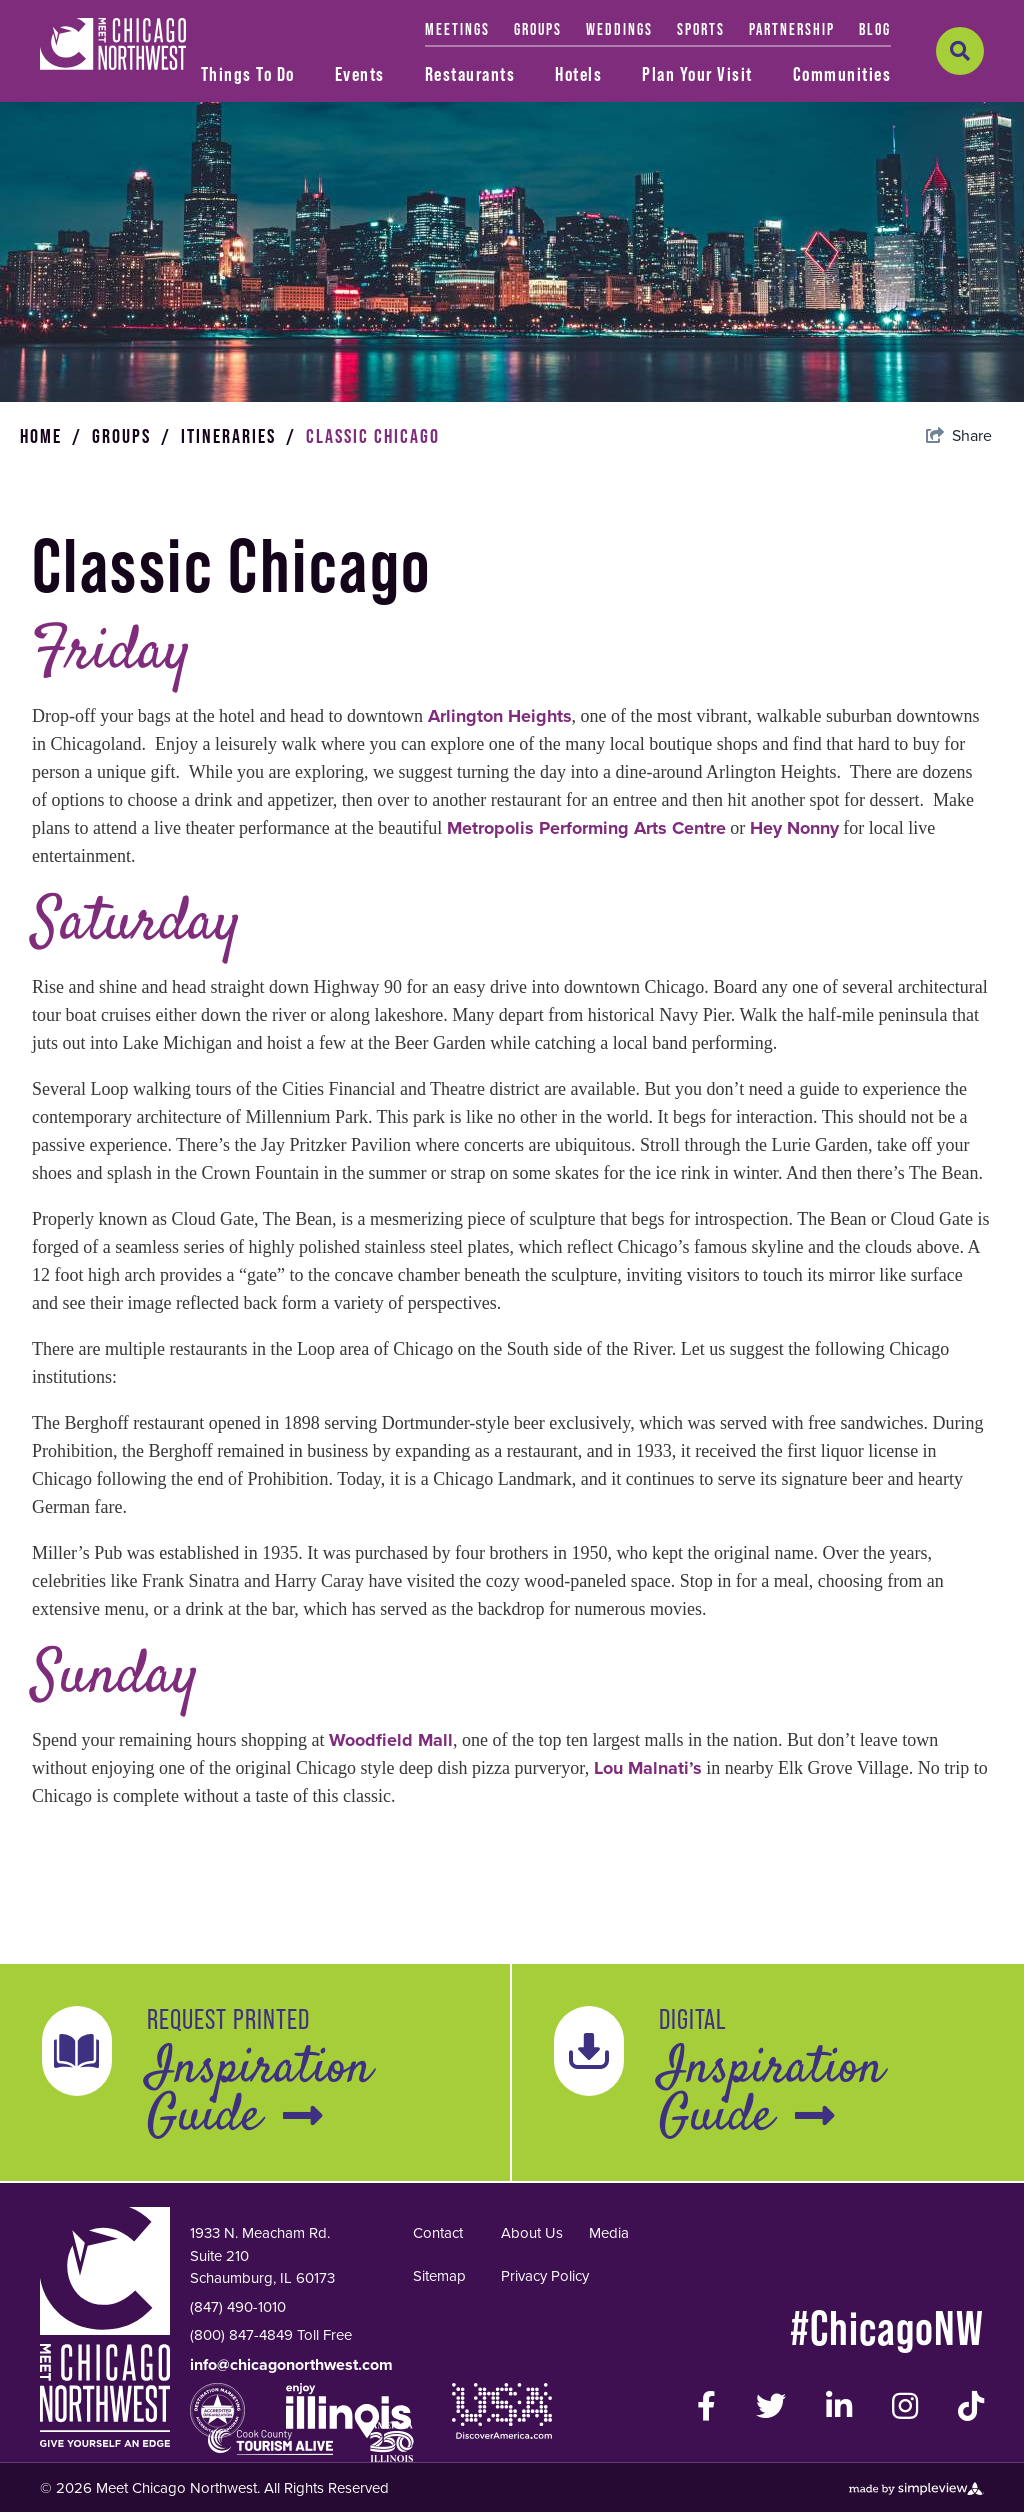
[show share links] (959, 536)
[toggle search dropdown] (960, 51)
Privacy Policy (545, 2376)
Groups (131, 536)
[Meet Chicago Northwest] (113, 44)
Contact (438, 2333)
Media (609, 2333)
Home (51, 536)
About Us (532, 2333)
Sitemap (439, 2376)
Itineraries (238, 536)
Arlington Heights (500, 816)
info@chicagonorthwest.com (291, 2464)
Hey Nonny (794, 928)
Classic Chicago (373, 536)
